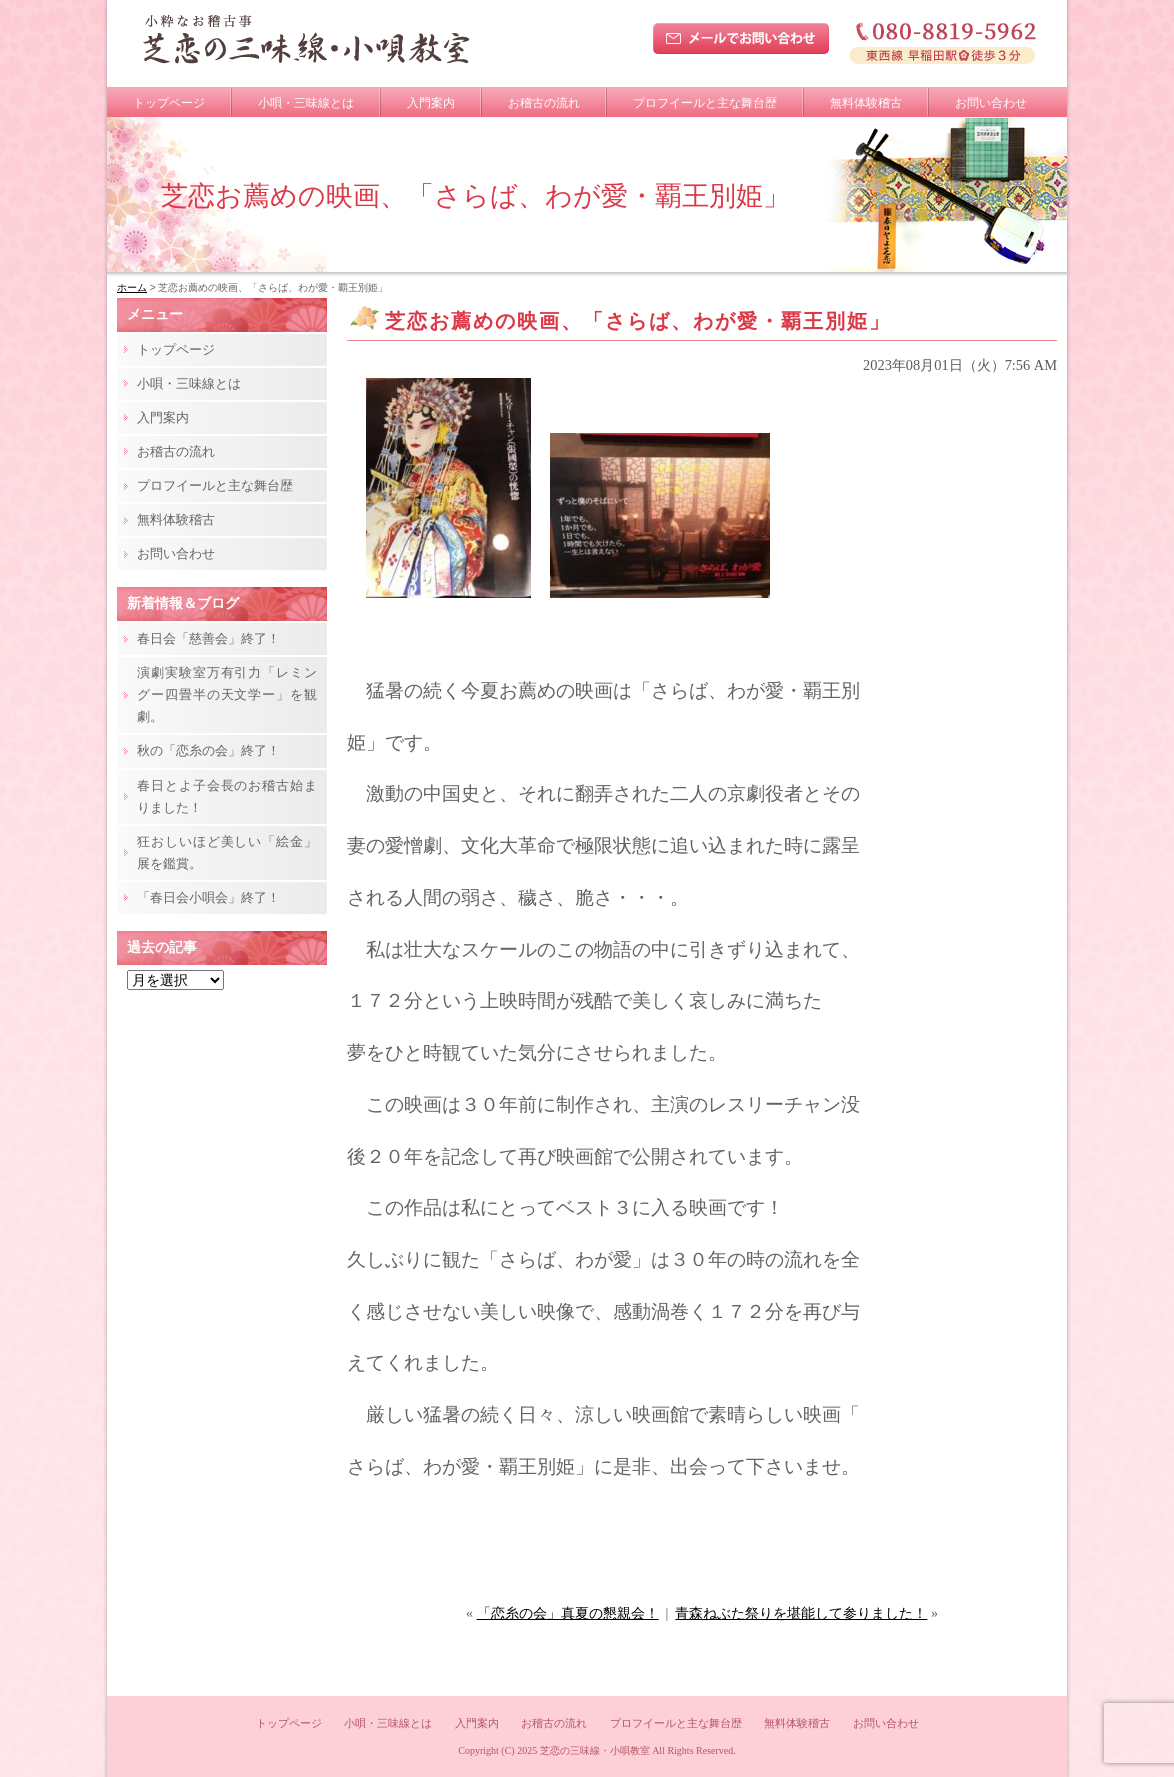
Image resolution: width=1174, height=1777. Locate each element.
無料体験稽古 (866, 103)
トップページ (169, 103)
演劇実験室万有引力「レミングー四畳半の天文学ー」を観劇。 (227, 694)
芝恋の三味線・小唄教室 (595, 1750)
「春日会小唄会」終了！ (208, 897)
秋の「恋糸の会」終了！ (208, 750)
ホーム (132, 287)
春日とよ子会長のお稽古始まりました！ (227, 796)
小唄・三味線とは (306, 103)
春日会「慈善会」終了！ (208, 638)
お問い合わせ (991, 103)
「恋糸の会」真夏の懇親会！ (568, 1613)
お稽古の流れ (544, 103)
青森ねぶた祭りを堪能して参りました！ (801, 1613)
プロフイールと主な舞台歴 (705, 103)
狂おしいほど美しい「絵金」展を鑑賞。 (227, 852)
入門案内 (431, 103)
